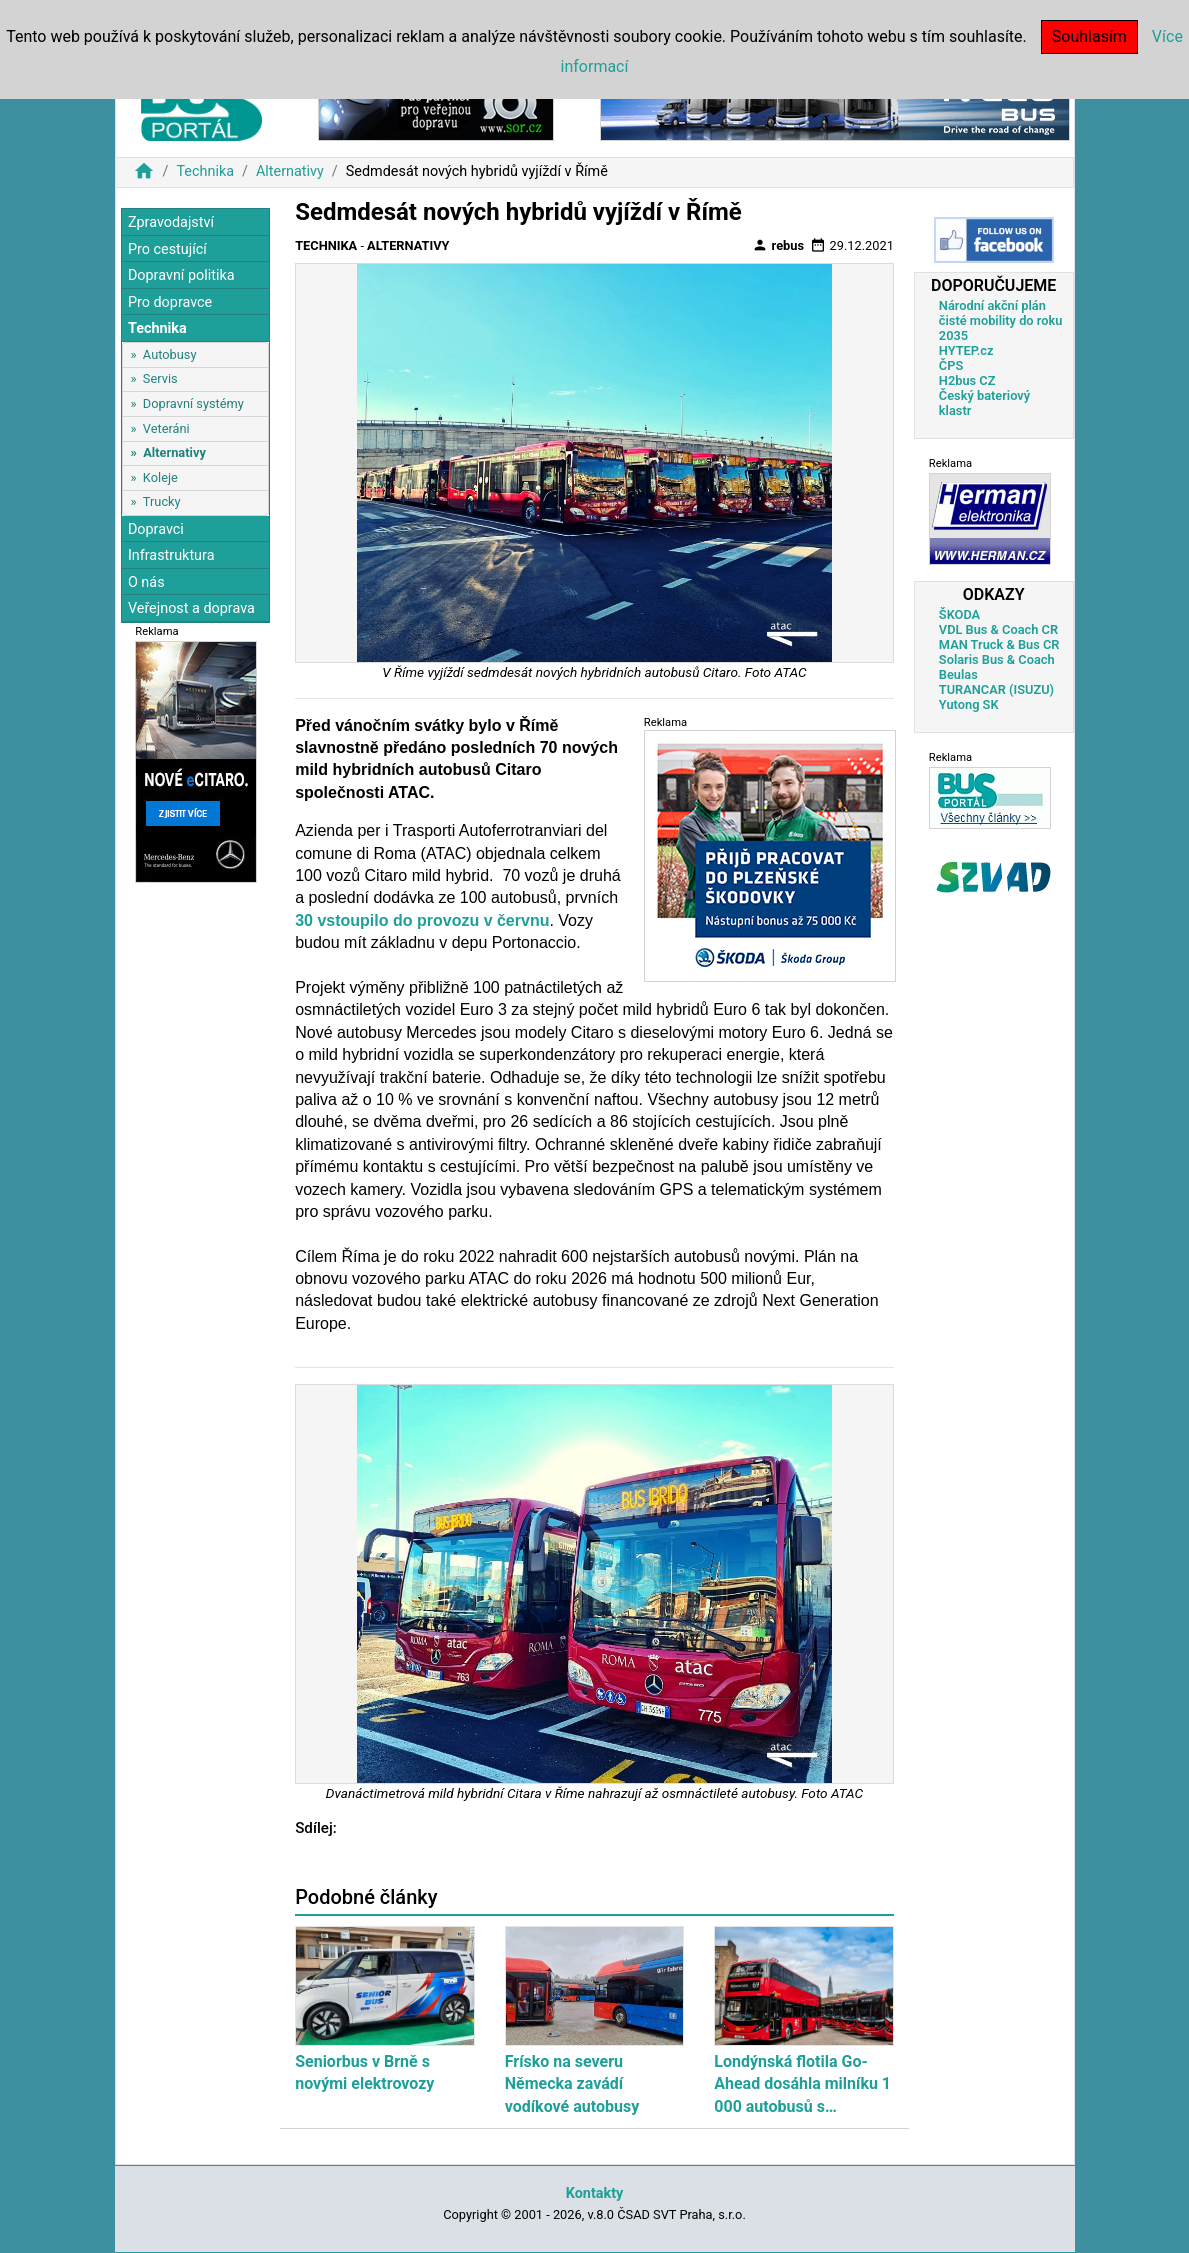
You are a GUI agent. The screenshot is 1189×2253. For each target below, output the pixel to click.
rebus (778, 245)
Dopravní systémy (193, 403)
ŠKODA (959, 614)
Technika (205, 171)
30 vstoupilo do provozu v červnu (422, 920)
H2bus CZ (967, 380)
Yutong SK (969, 704)
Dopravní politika (181, 275)
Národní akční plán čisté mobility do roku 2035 (1001, 320)
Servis (160, 378)
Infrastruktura (171, 555)
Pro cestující (167, 249)
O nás (146, 582)
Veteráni (166, 428)
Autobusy (170, 354)
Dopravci (156, 529)
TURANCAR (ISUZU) (996, 689)
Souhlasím (1089, 36)
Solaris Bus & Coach (997, 659)
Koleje (160, 477)
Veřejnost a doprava (191, 608)
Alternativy (290, 171)
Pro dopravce (170, 302)
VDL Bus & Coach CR (998, 629)
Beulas (958, 674)
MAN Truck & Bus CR (999, 644)
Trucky (162, 501)
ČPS (951, 365)
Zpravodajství (171, 222)
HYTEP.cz (966, 350)
